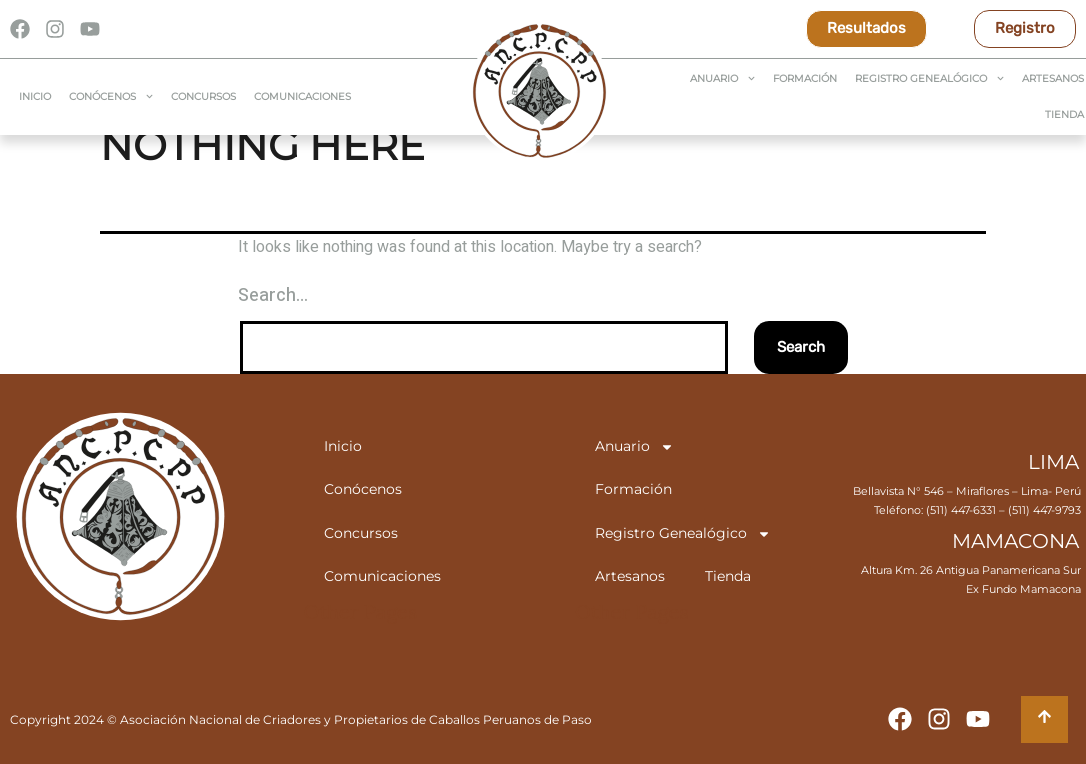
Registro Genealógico (929, 78)
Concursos (203, 96)
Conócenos (111, 96)
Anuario (722, 78)
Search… (273, 295)
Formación (805, 78)
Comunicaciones (302, 96)
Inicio (35, 96)
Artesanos (630, 576)
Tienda (728, 576)
